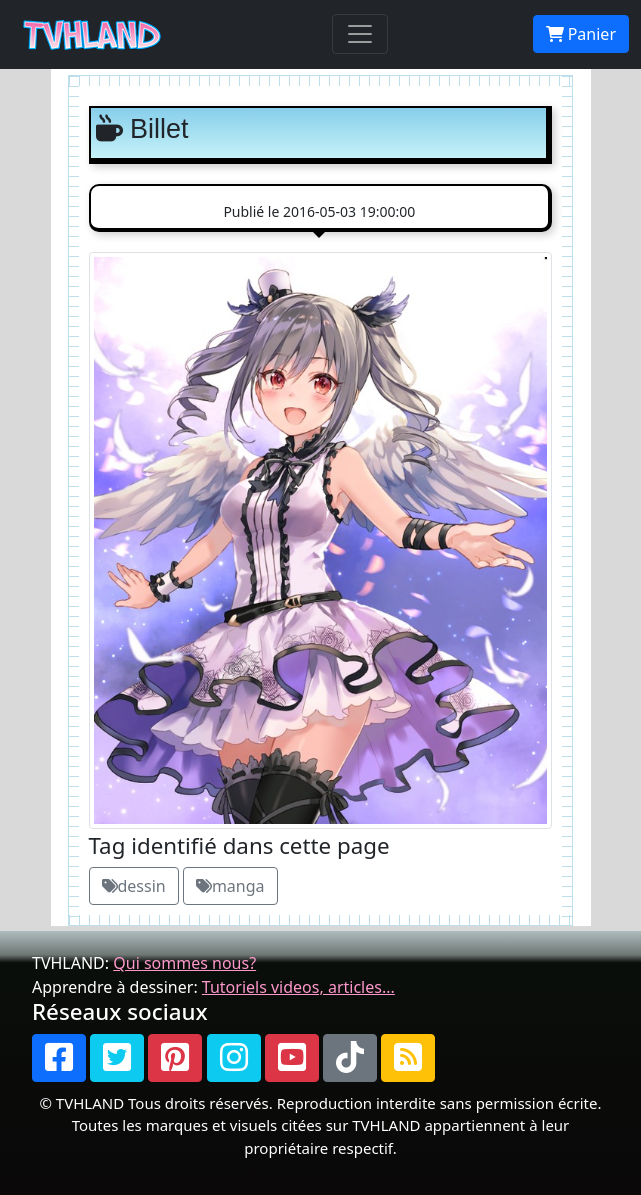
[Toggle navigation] (360, 34)
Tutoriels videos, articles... (298, 987)
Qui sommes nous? (184, 963)
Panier (581, 34)
